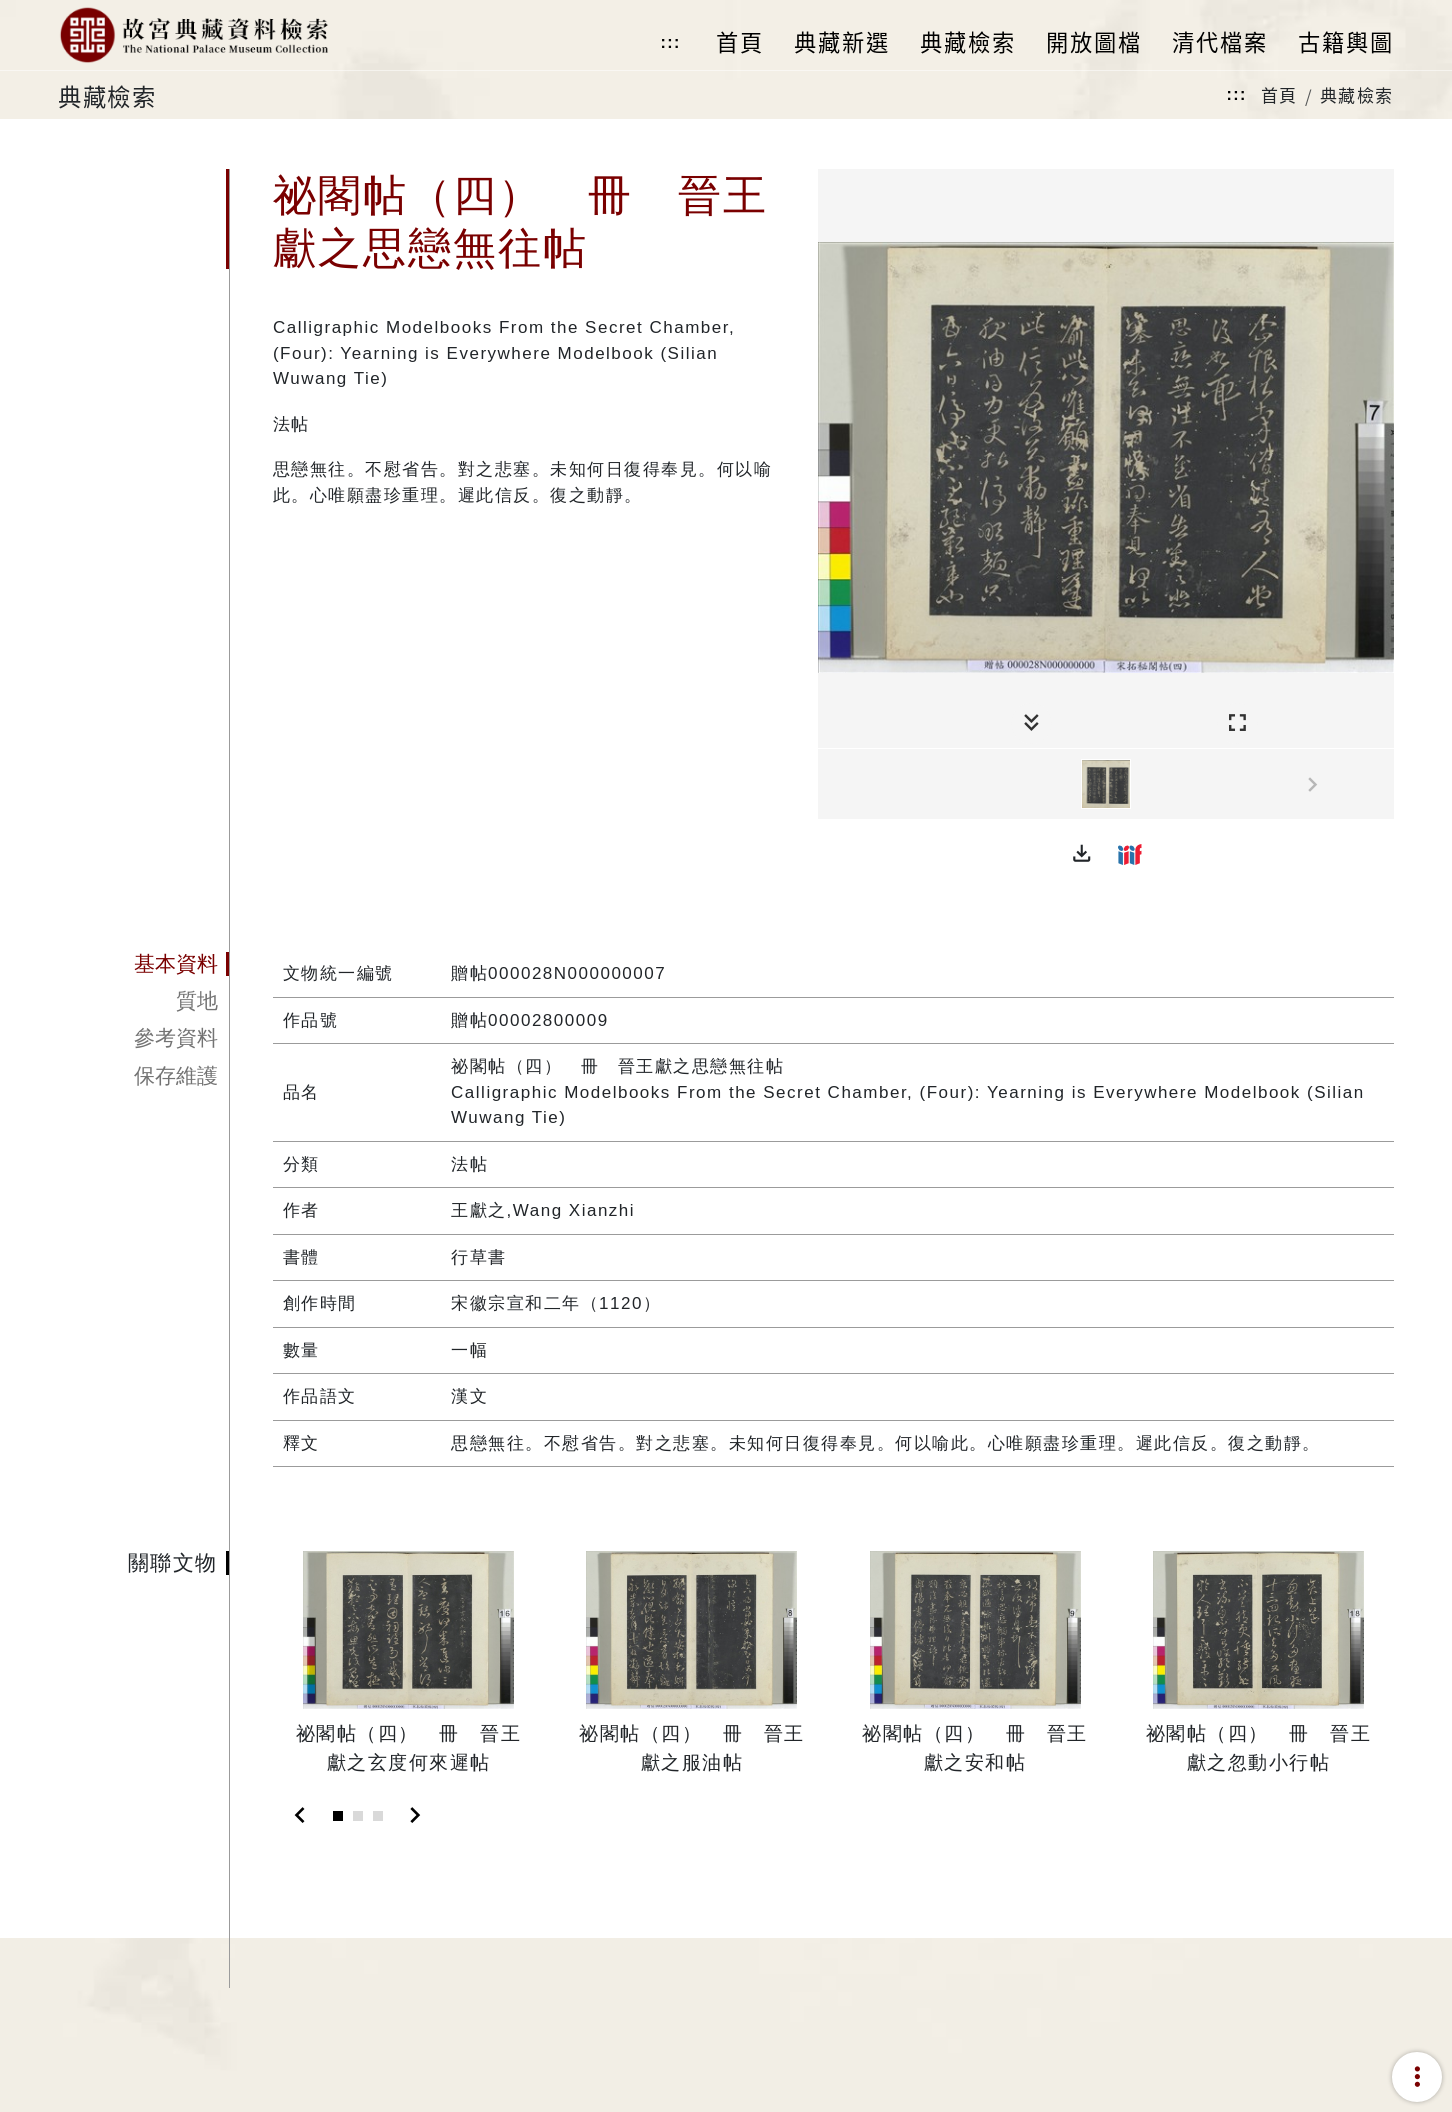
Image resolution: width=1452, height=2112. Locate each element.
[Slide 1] (338, 1816)
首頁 (1279, 94)
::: (670, 42)
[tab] (143, 964)
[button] (1082, 854)
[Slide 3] (378, 1816)
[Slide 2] (358, 1816)
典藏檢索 (1357, 94)
